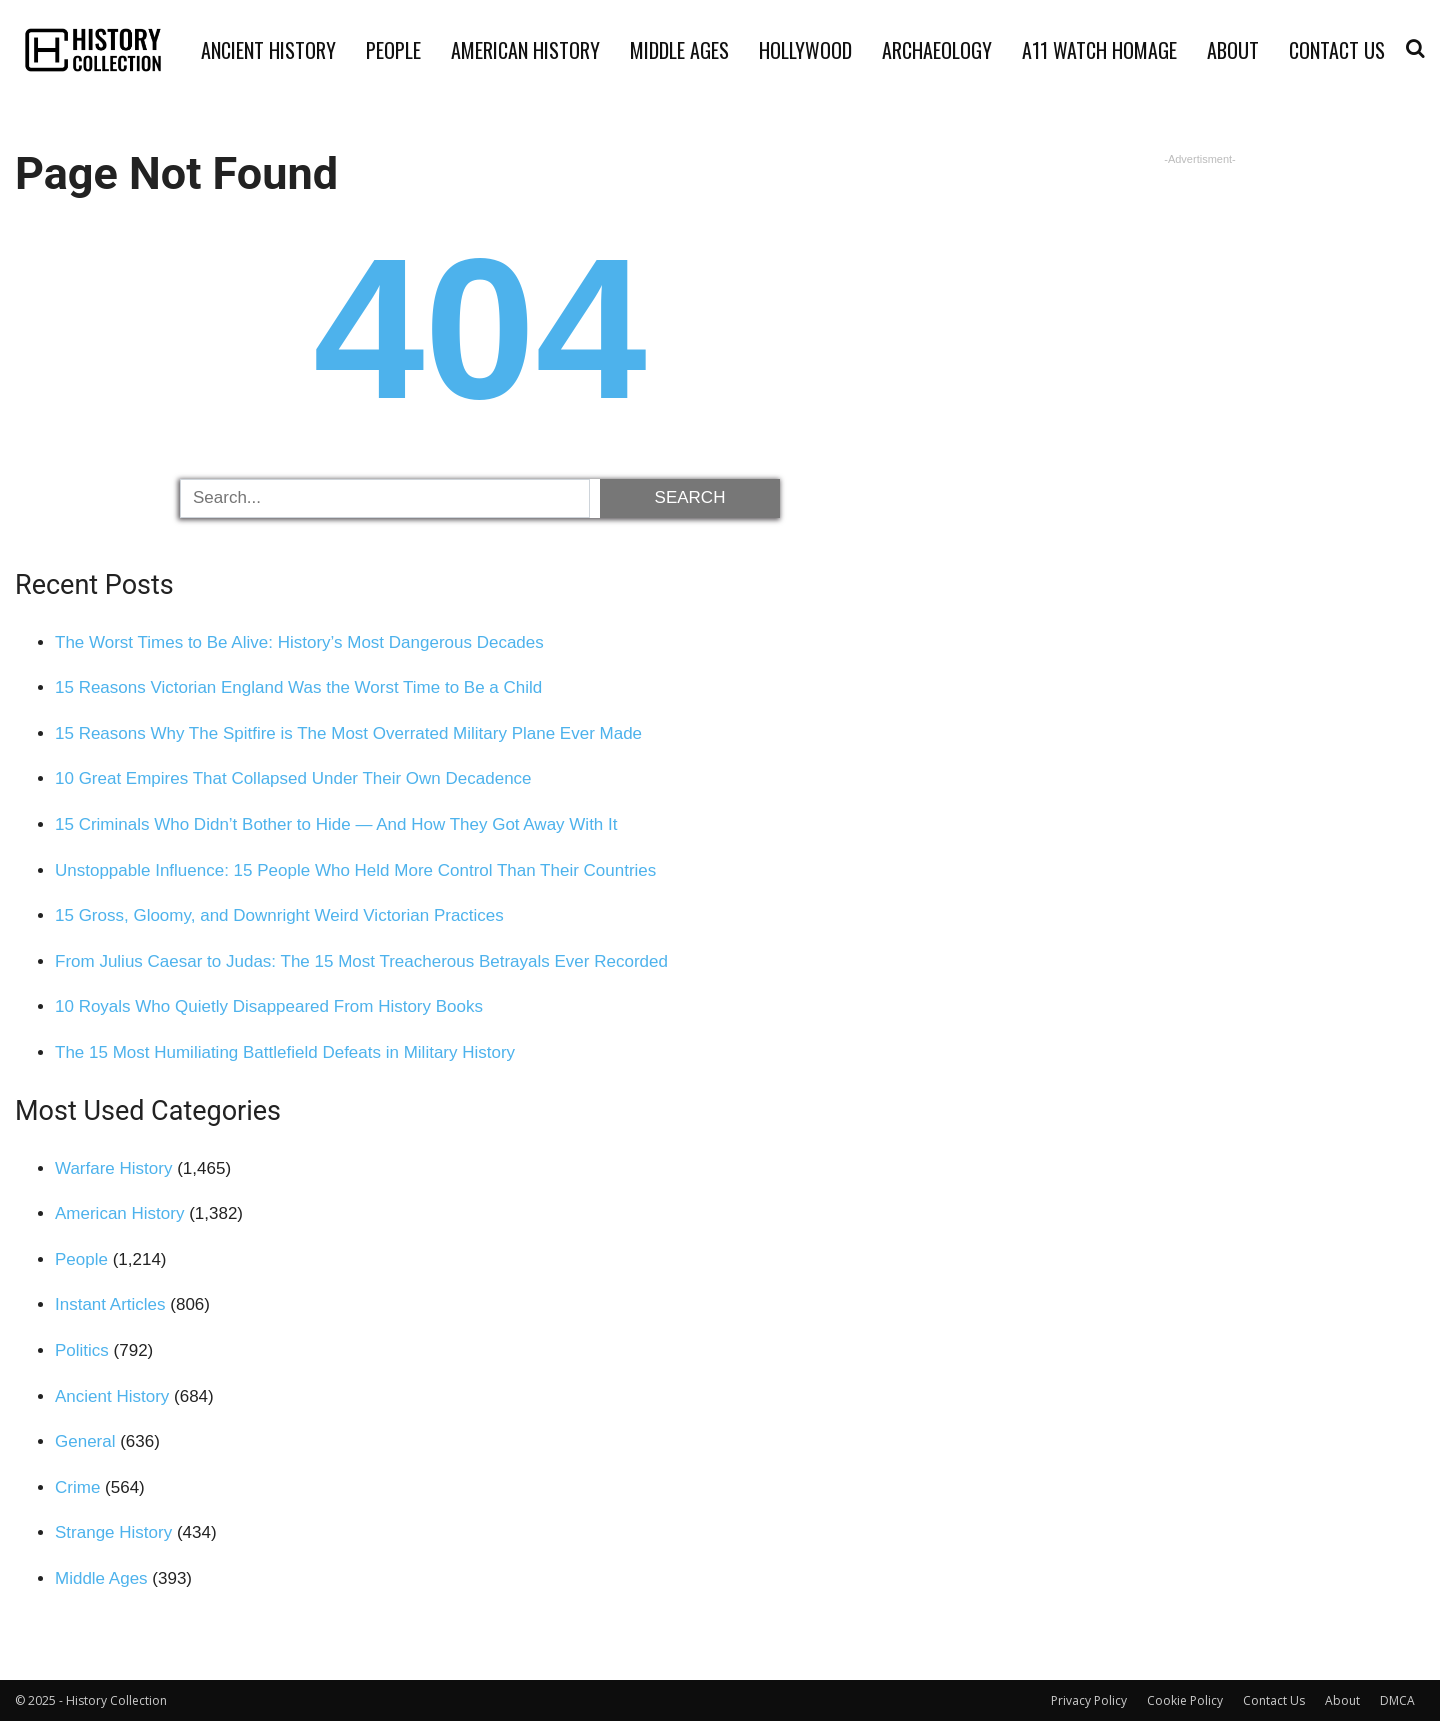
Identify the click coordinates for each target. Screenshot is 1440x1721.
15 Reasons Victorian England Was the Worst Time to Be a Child (298, 687)
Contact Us (1337, 50)
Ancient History (268, 50)
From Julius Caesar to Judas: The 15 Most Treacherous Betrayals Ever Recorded (361, 961)
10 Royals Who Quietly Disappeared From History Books (269, 1006)
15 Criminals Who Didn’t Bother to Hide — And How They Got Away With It (336, 824)
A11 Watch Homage (1099, 50)
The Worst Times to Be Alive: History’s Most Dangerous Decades (299, 642)
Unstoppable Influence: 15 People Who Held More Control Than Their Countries (355, 870)
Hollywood (805, 50)
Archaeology (937, 50)
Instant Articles (110, 1304)
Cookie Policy (1185, 1700)
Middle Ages (679, 50)
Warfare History (113, 1168)
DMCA (1397, 1700)
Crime (77, 1487)
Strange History (113, 1532)
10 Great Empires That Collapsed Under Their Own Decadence (293, 778)
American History (525, 50)
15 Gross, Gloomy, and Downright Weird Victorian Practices (279, 915)
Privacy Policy (1089, 1700)
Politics (82, 1350)
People (393, 50)
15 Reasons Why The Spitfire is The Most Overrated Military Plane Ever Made (348, 733)
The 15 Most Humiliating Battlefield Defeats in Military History (285, 1052)
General (85, 1441)
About (1233, 50)
